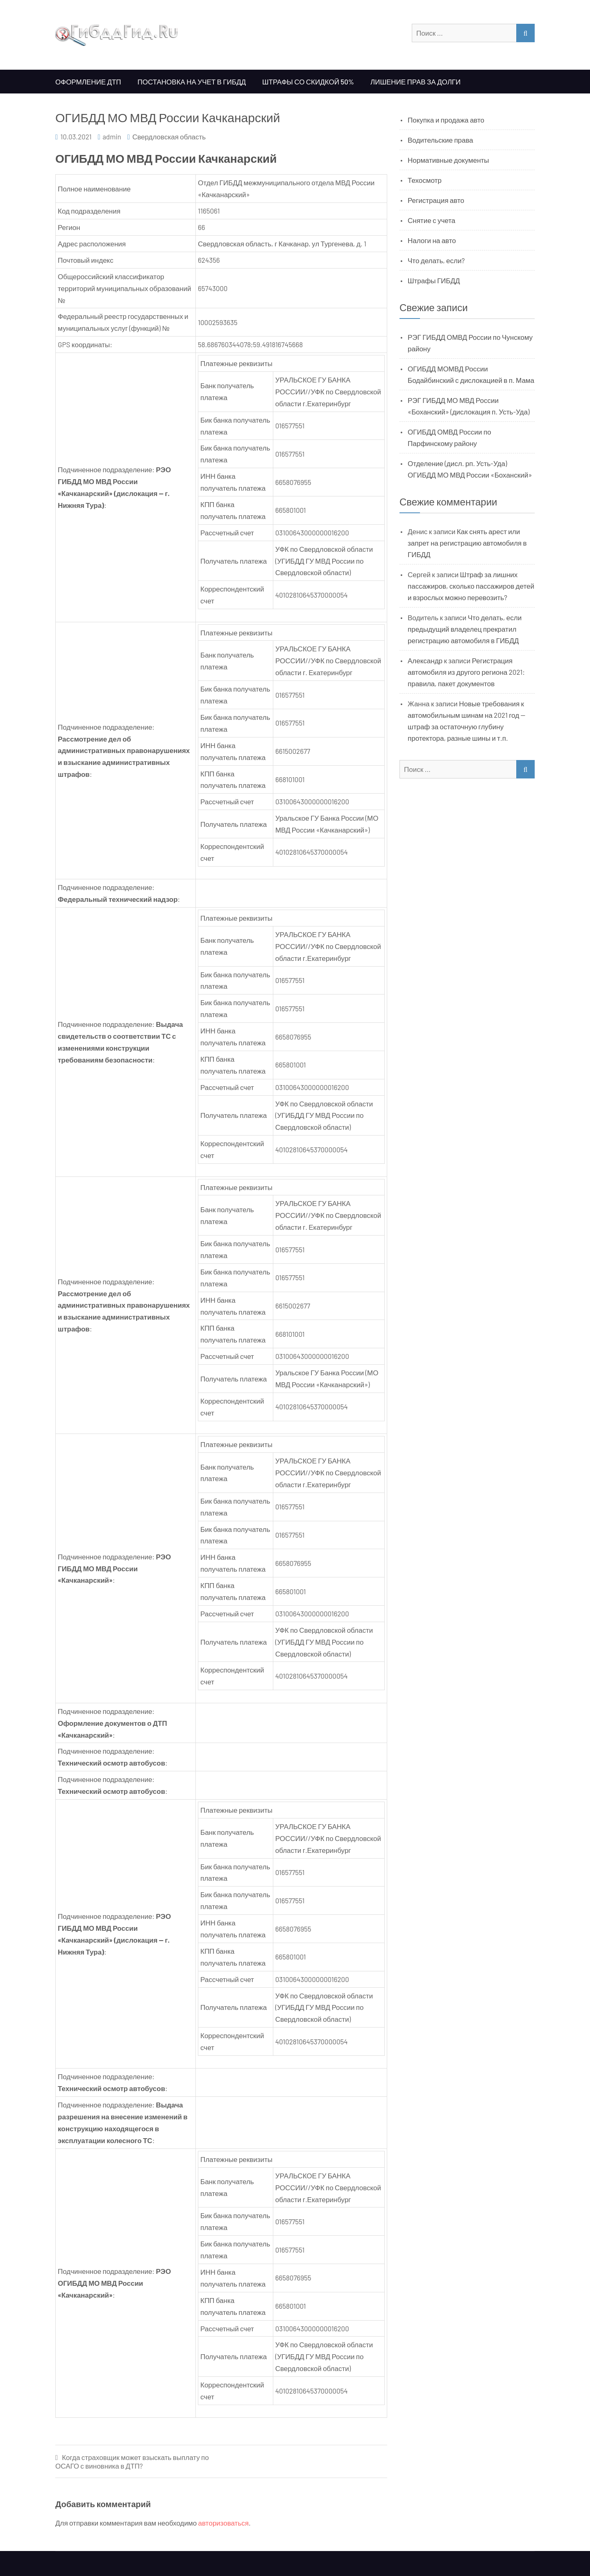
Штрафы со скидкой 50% (308, 81)
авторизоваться (223, 2523)
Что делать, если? (436, 260)
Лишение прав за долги (415, 81)
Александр (425, 660)
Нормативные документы (448, 160)
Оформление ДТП (88, 81)
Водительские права (440, 140)
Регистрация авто (436, 200)
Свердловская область (169, 136)
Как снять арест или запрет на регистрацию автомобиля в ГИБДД (467, 542)
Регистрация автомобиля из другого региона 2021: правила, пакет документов (466, 671)
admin (111, 136)
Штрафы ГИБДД (434, 280)
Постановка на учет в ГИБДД (192, 81)
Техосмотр (425, 180)
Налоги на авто (432, 240)
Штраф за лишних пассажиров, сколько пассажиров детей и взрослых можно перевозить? (471, 585)
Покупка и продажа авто (446, 120)
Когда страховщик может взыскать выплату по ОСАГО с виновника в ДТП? (132, 2461)
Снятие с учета (431, 220)
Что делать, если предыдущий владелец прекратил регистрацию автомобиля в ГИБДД (465, 628)
